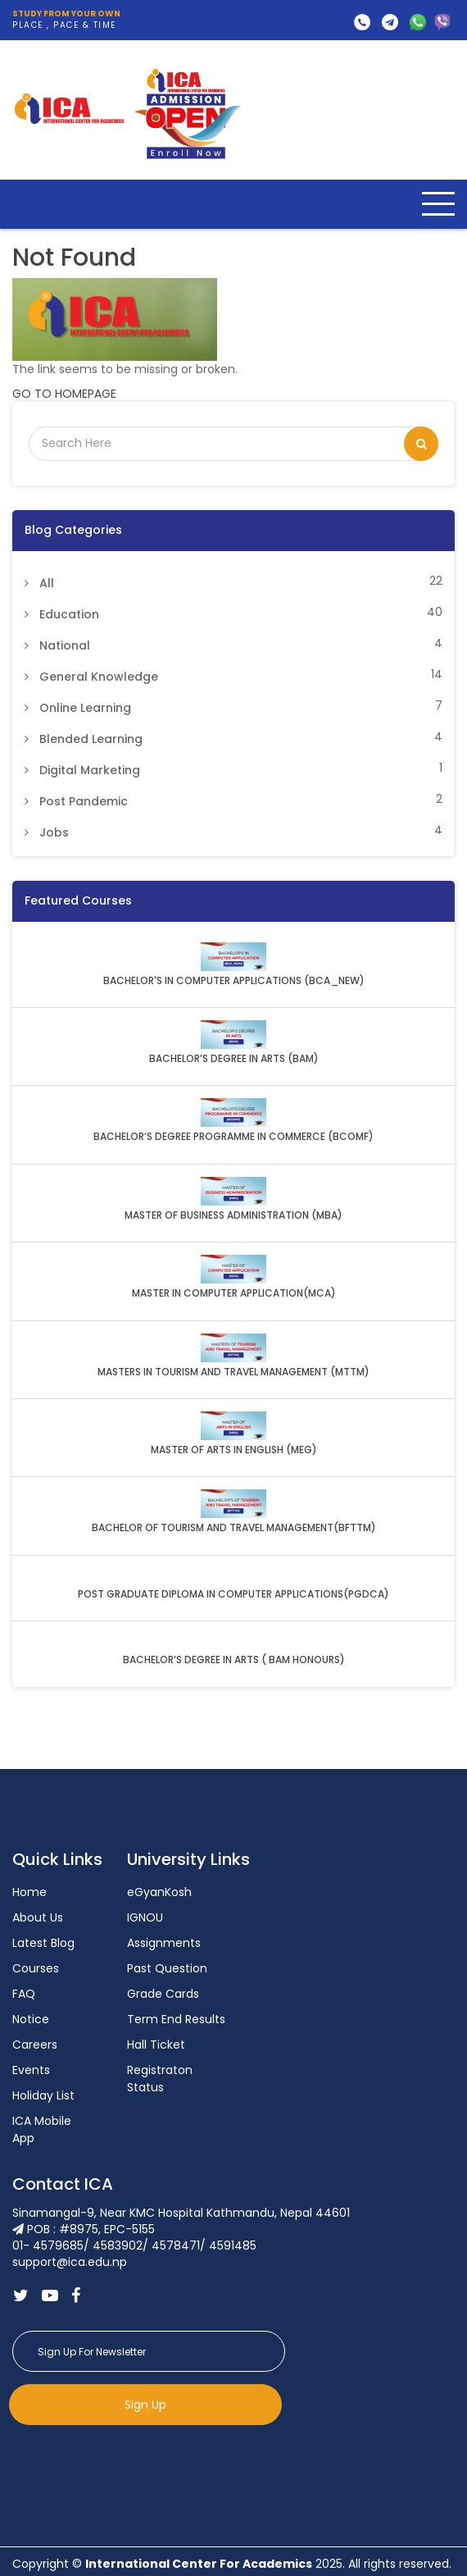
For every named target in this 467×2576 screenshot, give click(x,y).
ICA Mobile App (41, 2129)
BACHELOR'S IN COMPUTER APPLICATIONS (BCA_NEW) (234, 981)
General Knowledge (98, 676)
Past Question (167, 1968)
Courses (35, 1968)
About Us (37, 1917)
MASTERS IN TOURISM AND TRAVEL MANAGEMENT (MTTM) (233, 1372)
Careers (34, 2044)
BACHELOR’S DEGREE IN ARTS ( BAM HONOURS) (234, 1660)
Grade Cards (163, 1994)
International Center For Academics (198, 2563)
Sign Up (145, 2404)
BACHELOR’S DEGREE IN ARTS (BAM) (234, 1059)
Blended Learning (91, 739)
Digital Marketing (89, 770)
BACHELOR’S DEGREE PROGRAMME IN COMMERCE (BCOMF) (233, 1136)
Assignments (164, 1943)
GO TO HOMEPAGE (64, 393)
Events (31, 2070)
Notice (30, 2019)
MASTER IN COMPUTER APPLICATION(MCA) (234, 1293)
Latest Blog (43, 1943)
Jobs (54, 832)
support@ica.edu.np (390, 22)
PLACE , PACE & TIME (66, 19)
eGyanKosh (159, 1892)
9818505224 (442, 22)
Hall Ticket (156, 2044)
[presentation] (136, 2465)
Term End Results (176, 2019)
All (46, 583)
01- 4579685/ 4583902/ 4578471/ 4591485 (362, 22)
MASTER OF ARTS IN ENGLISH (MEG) (234, 1450)
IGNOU (145, 1917)
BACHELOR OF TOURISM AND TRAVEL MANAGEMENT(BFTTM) (234, 1528)
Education (69, 614)
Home (29, 1892)
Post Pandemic (83, 801)
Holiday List (43, 2095)
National (64, 645)
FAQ (23, 1994)
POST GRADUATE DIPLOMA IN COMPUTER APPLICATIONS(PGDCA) (233, 1594)
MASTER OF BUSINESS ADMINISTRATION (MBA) (233, 1215)
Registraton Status (160, 2078)
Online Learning (85, 708)
